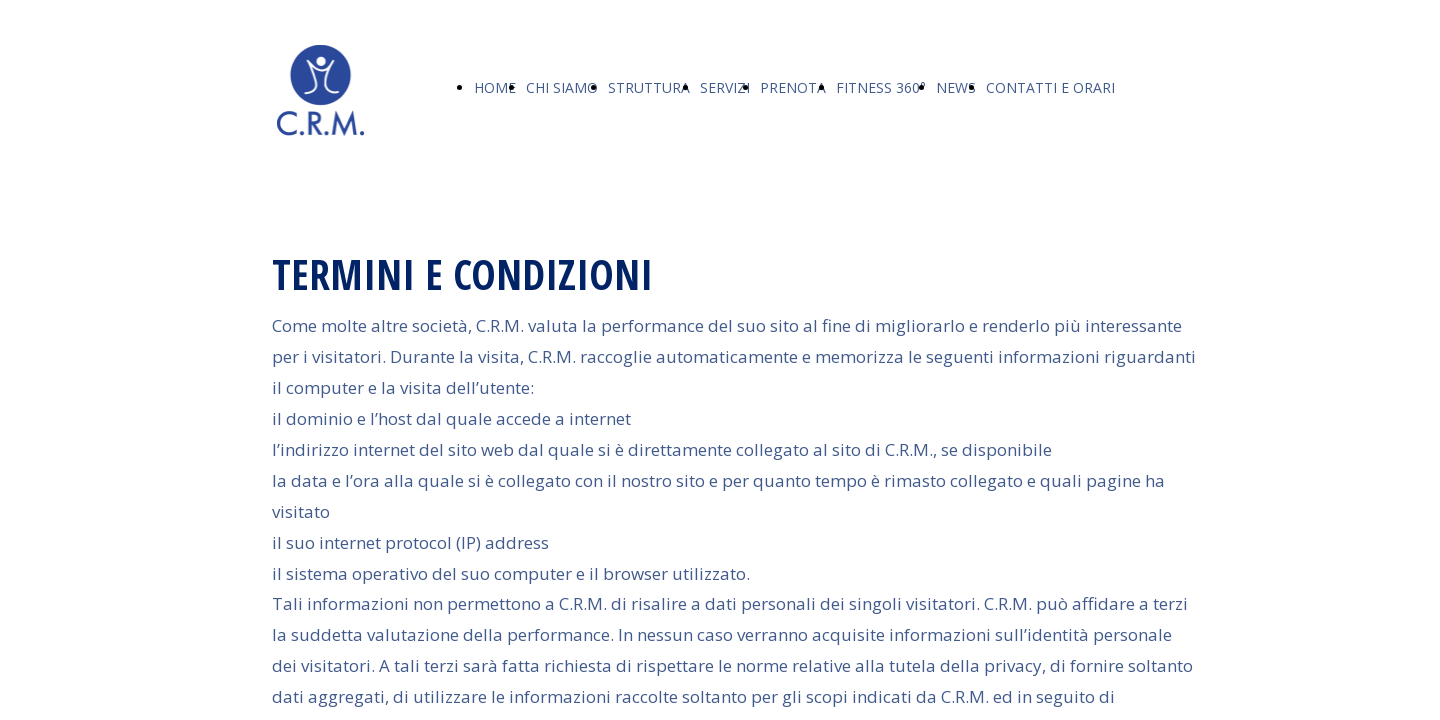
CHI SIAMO (562, 87)
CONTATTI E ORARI (1050, 87)
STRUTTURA (649, 87)
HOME (495, 87)
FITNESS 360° (881, 87)
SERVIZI (725, 87)
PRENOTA (793, 87)
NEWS (956, 87)
